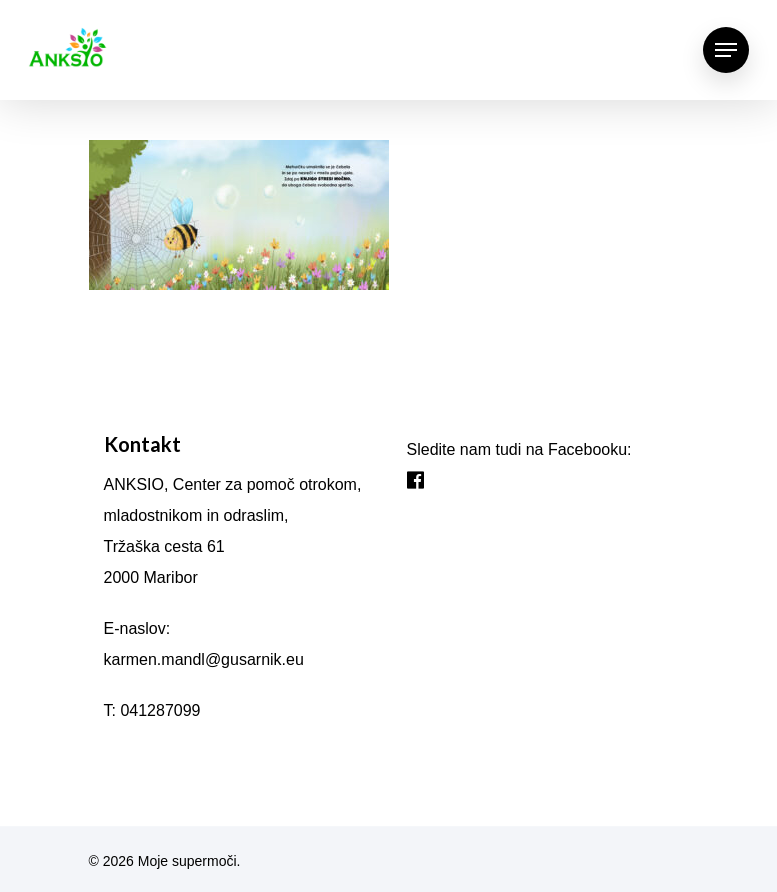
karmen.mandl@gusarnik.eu (204, 659)
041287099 (160, 710)
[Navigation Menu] (726, 50)
